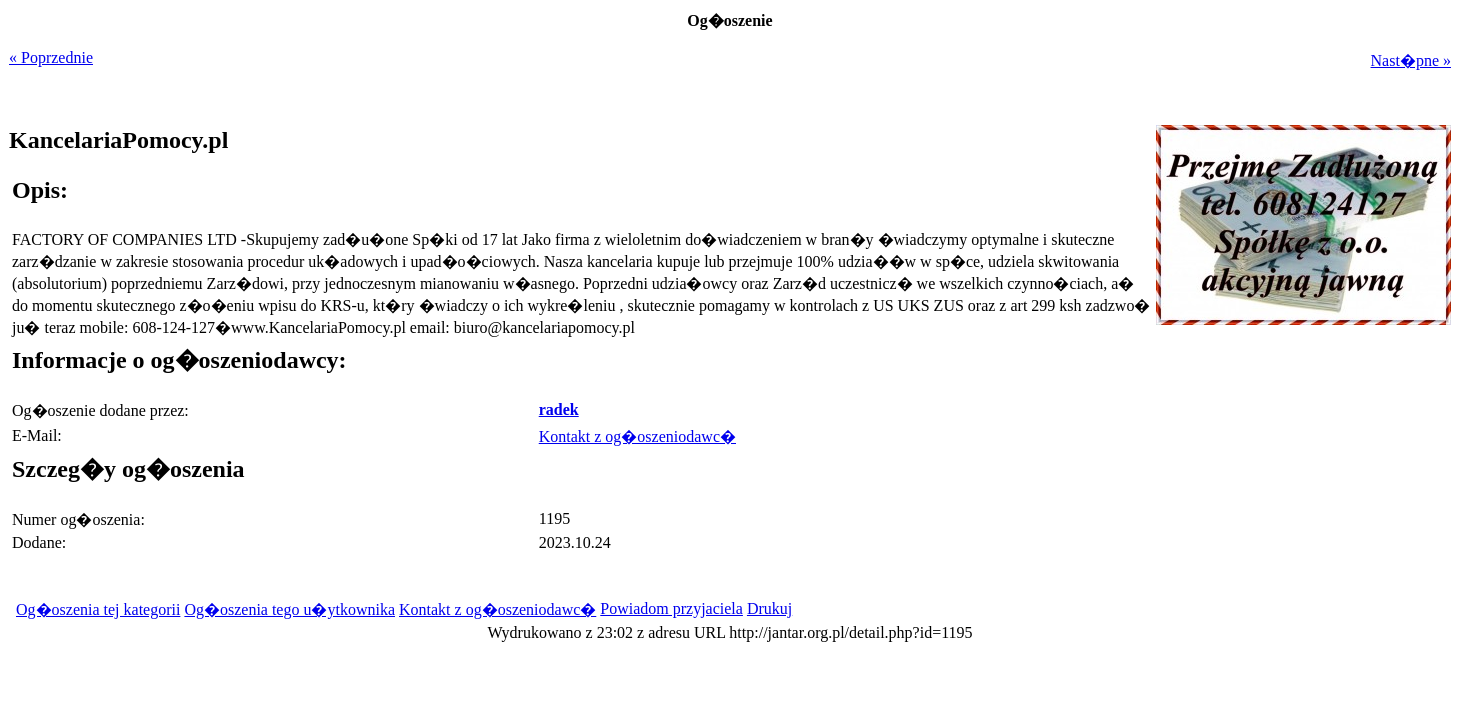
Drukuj (769, 608)
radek (559, 409)
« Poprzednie (51, 57)
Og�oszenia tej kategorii (98, 609)
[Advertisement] (1326, 468)
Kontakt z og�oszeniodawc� (637, 436)
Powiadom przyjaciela (671, 608)
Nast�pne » (1411, 60)
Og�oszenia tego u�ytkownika (289, 609)
